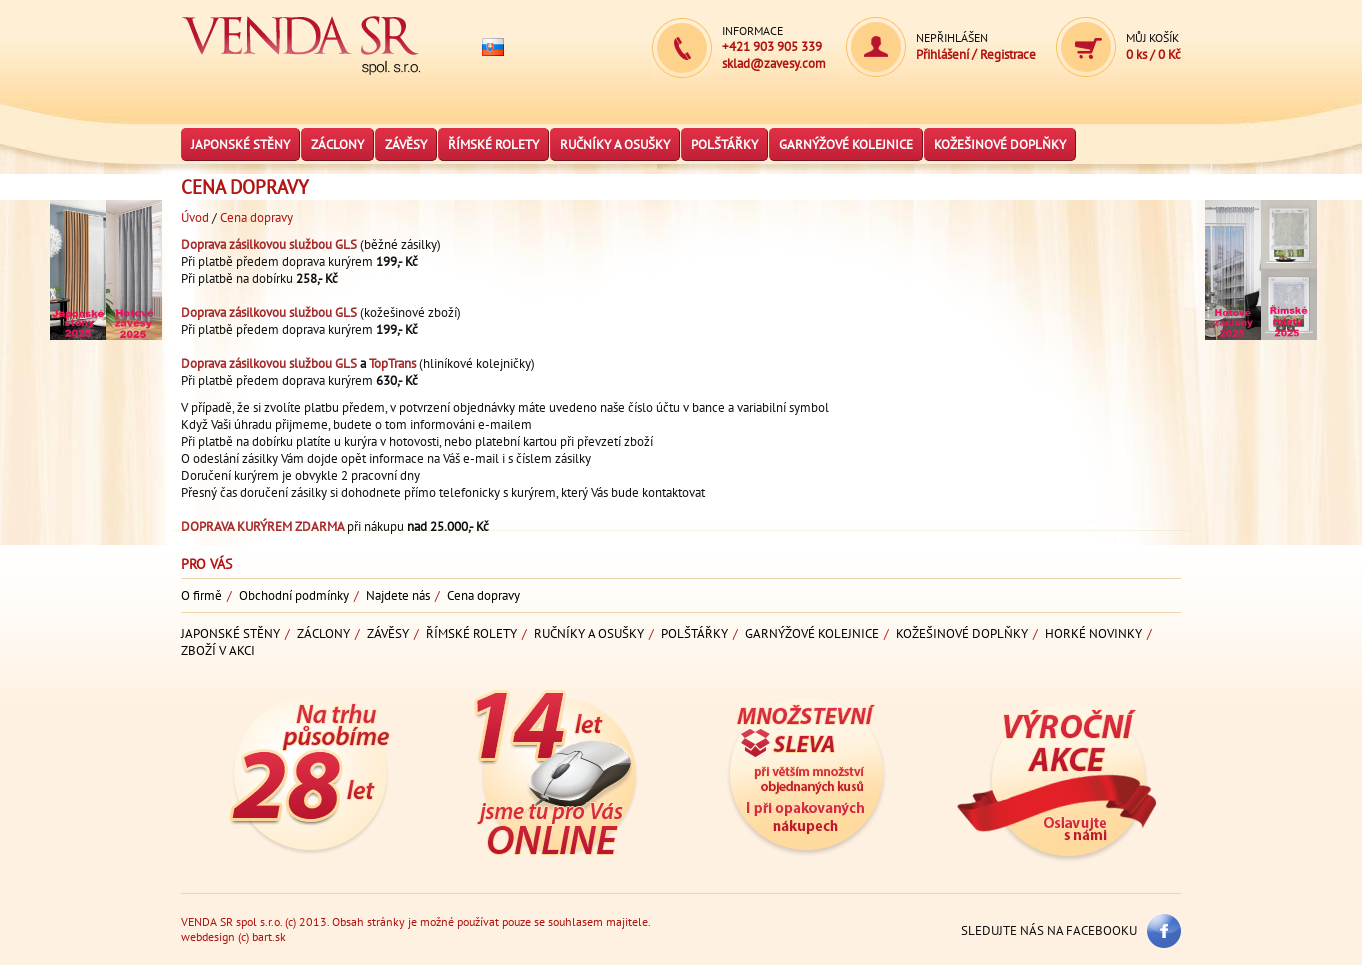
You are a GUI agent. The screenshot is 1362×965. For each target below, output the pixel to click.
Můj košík (1152, 37)
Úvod (195, 217)
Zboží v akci (218, 650)
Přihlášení (944, 54)
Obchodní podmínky (294, 595)
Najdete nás (398, 595)
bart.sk (269, 936)
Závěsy (406, 144)
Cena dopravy (256, 217)
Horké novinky (1093, 633)
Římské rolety (493, 144)
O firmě (201, 595)
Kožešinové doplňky (1000, 144)
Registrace (1008, 54)
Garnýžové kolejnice (846, 144)
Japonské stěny (240, 144)
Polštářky (724, 144)
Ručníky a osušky (615, 144)
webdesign (208, 936)
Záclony (337, 144)
